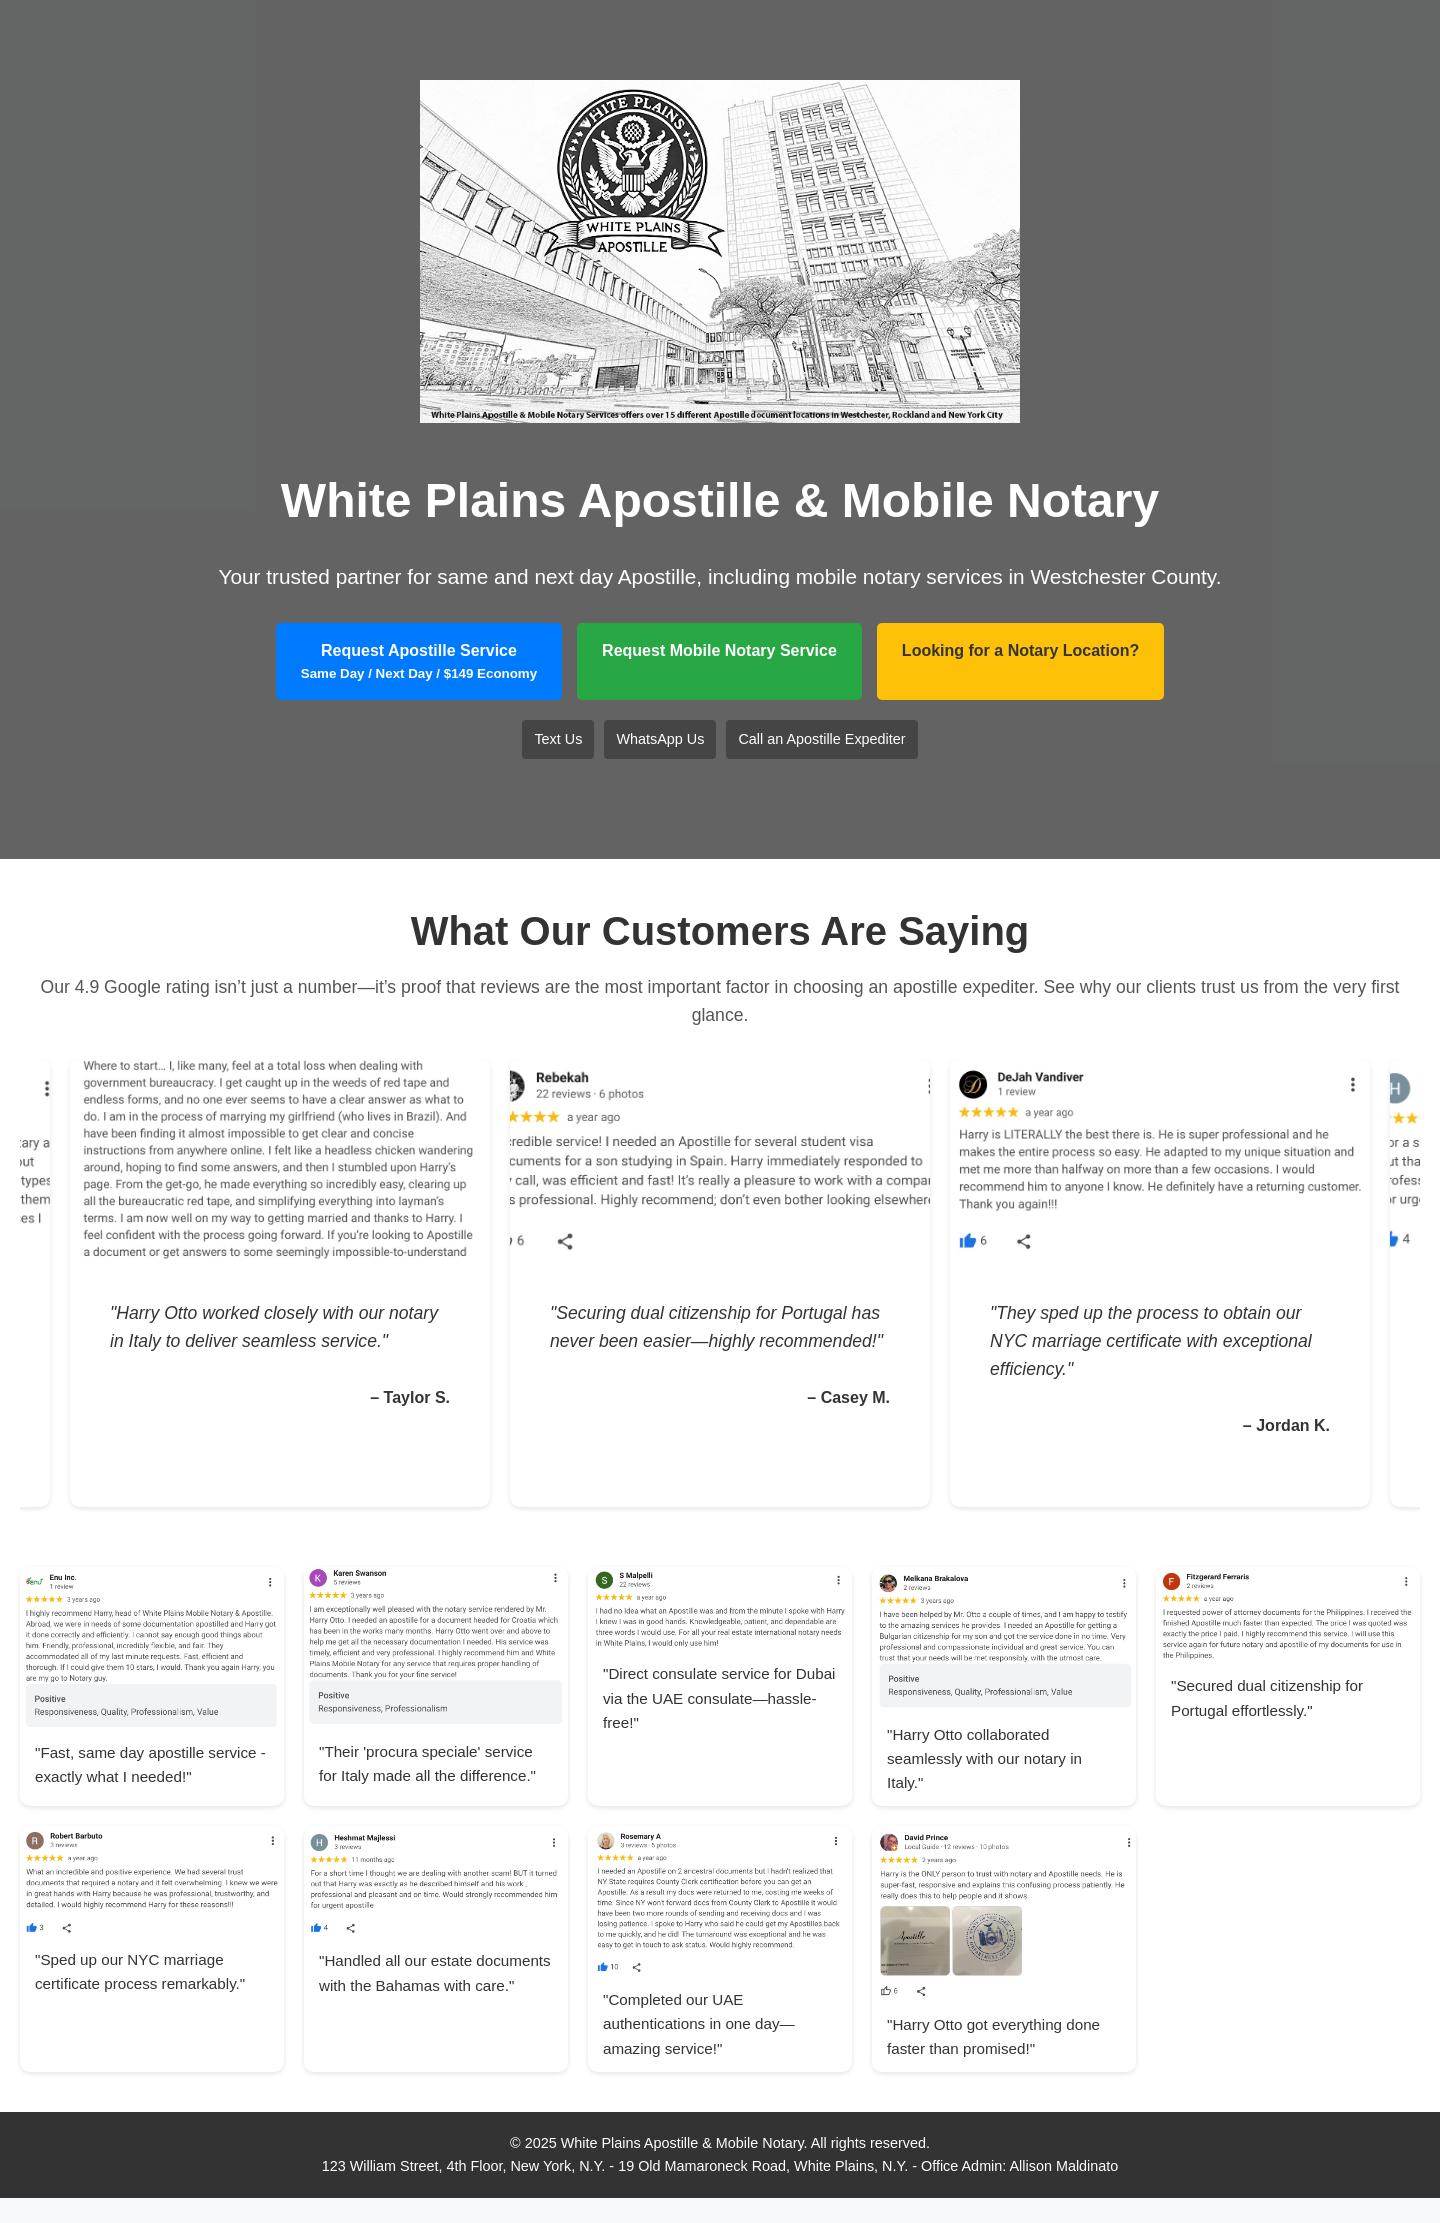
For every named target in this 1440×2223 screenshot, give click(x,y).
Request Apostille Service (419, 662)
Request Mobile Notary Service (719, 650)
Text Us (558, 739)
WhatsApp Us (660, 739)
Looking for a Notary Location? (1020, 650)
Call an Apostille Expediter (821, 739)
